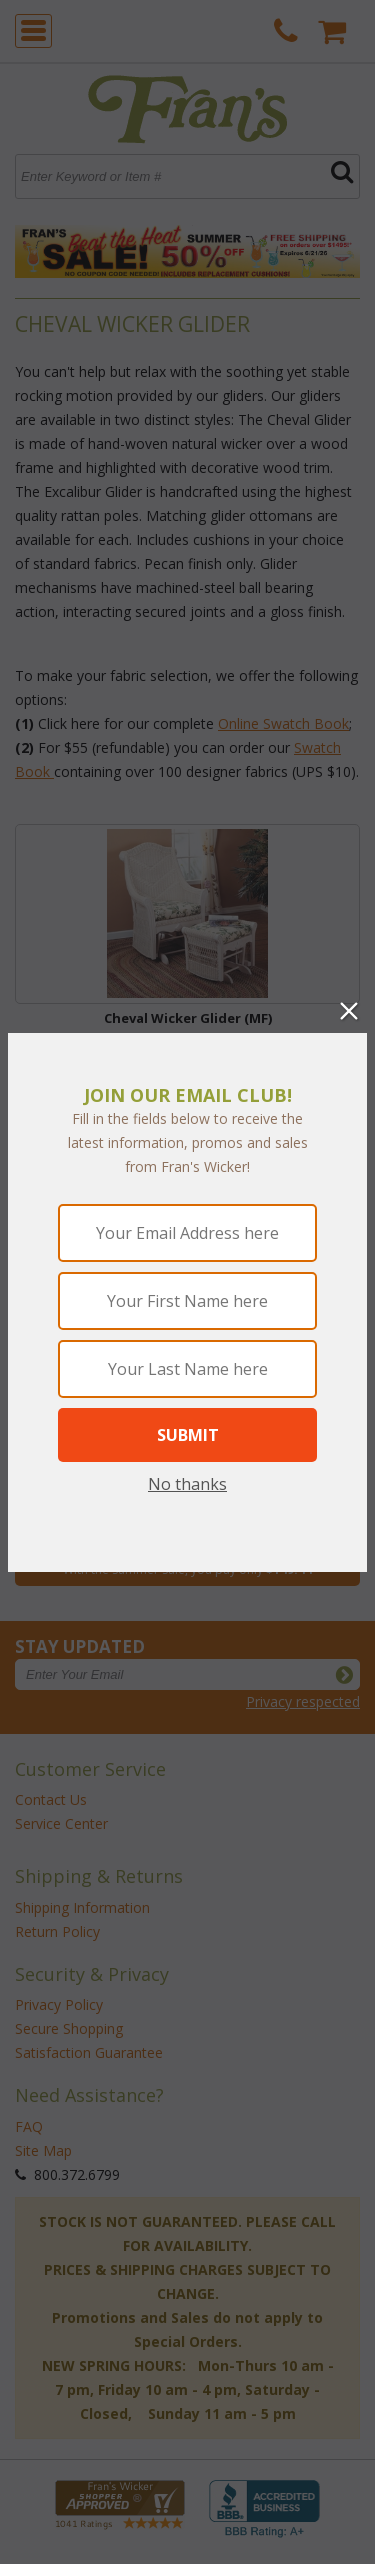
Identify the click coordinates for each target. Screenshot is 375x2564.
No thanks (187, 1484)
